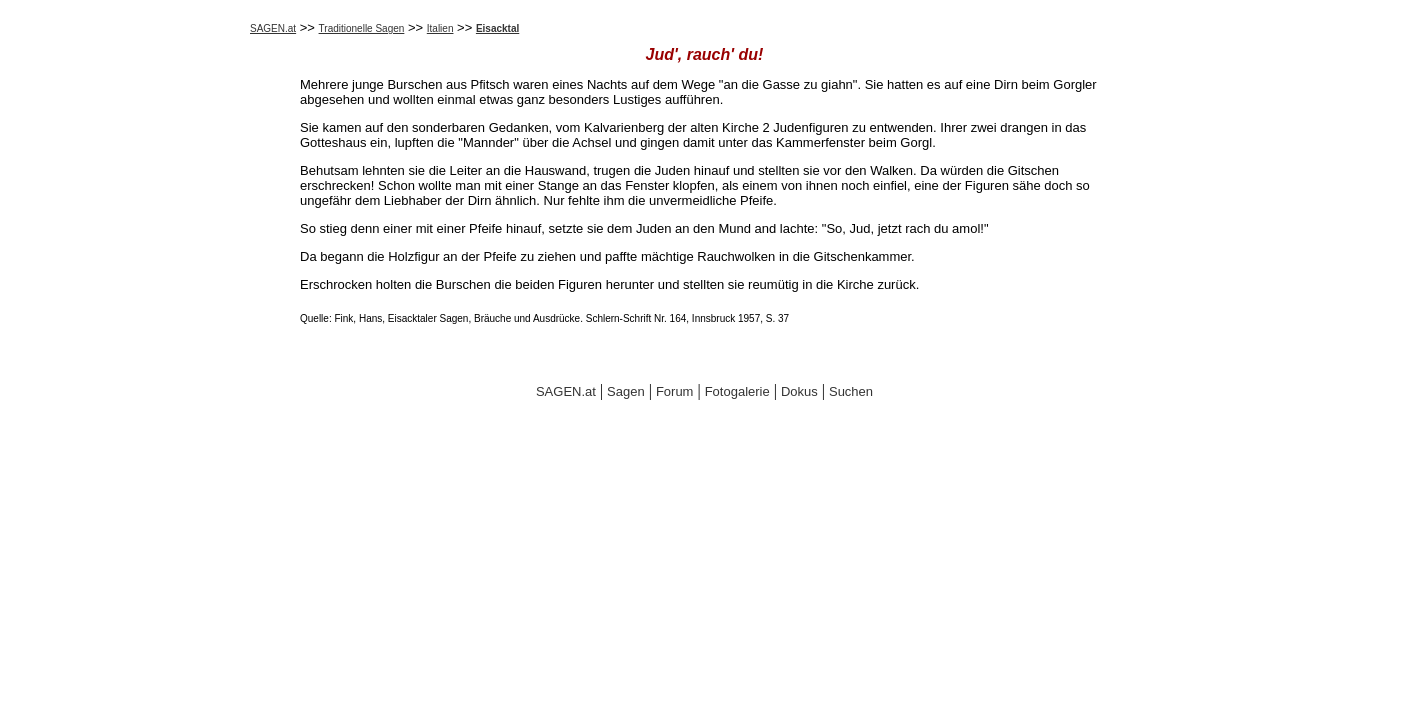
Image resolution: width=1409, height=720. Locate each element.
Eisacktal (497, 28)
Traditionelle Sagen (362, 28)
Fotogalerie (737, 391)
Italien (440, 28)
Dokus (799, 391)
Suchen (851, 391)
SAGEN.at (273, 28)
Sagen (626, 391)
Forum (675, 391)
